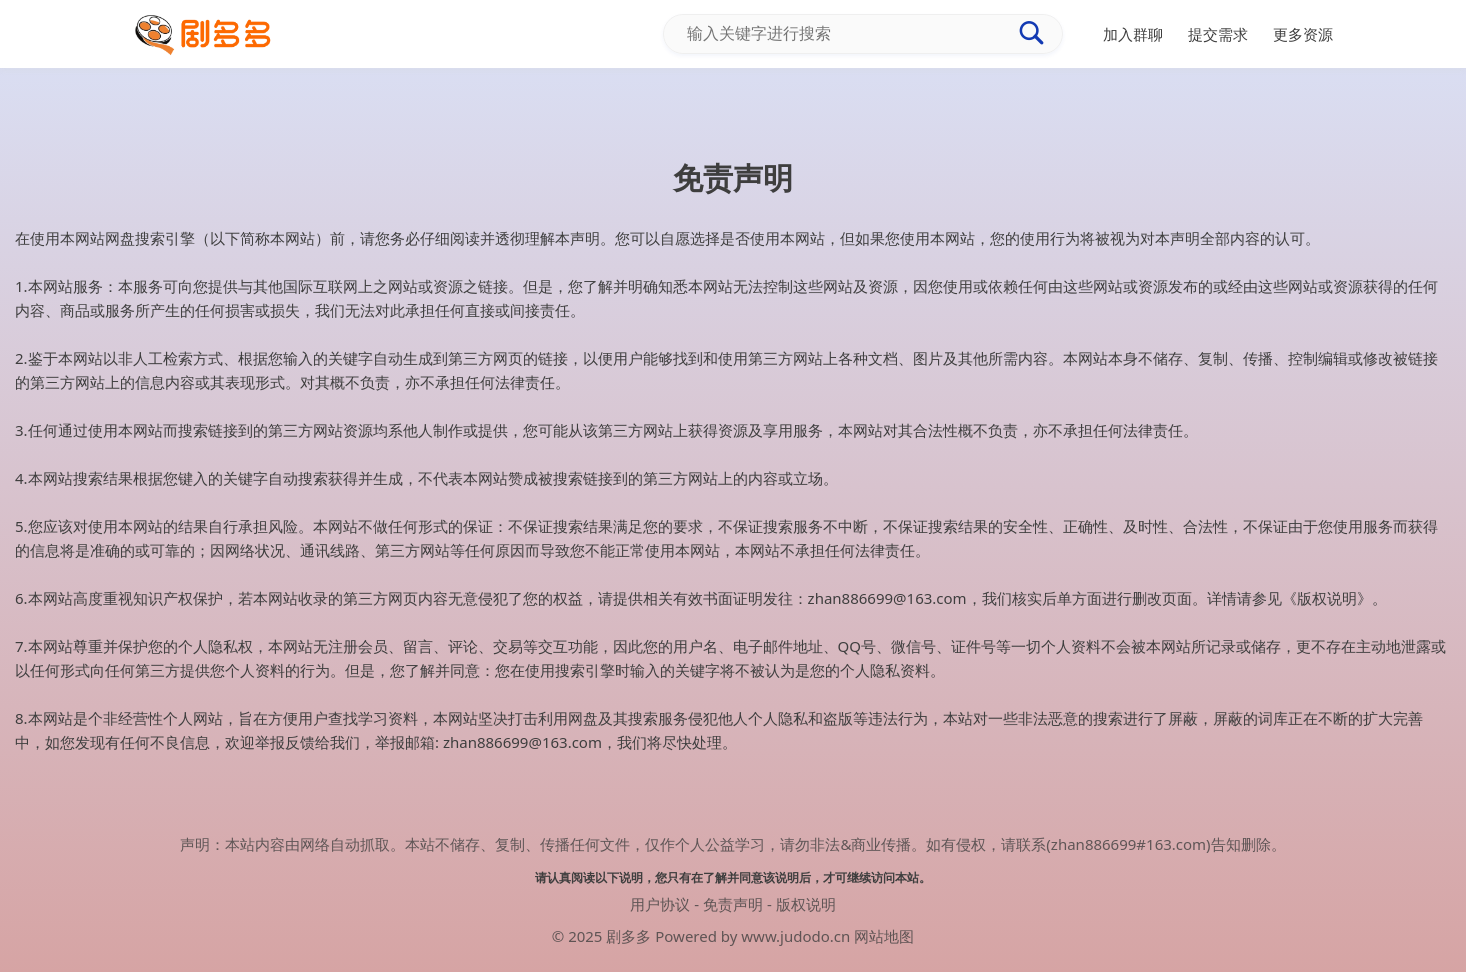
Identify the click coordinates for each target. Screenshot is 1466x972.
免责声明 (733, 904)
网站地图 (884, 936)
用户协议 (660, 904)
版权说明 (806, 904)
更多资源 (1303, 34)
